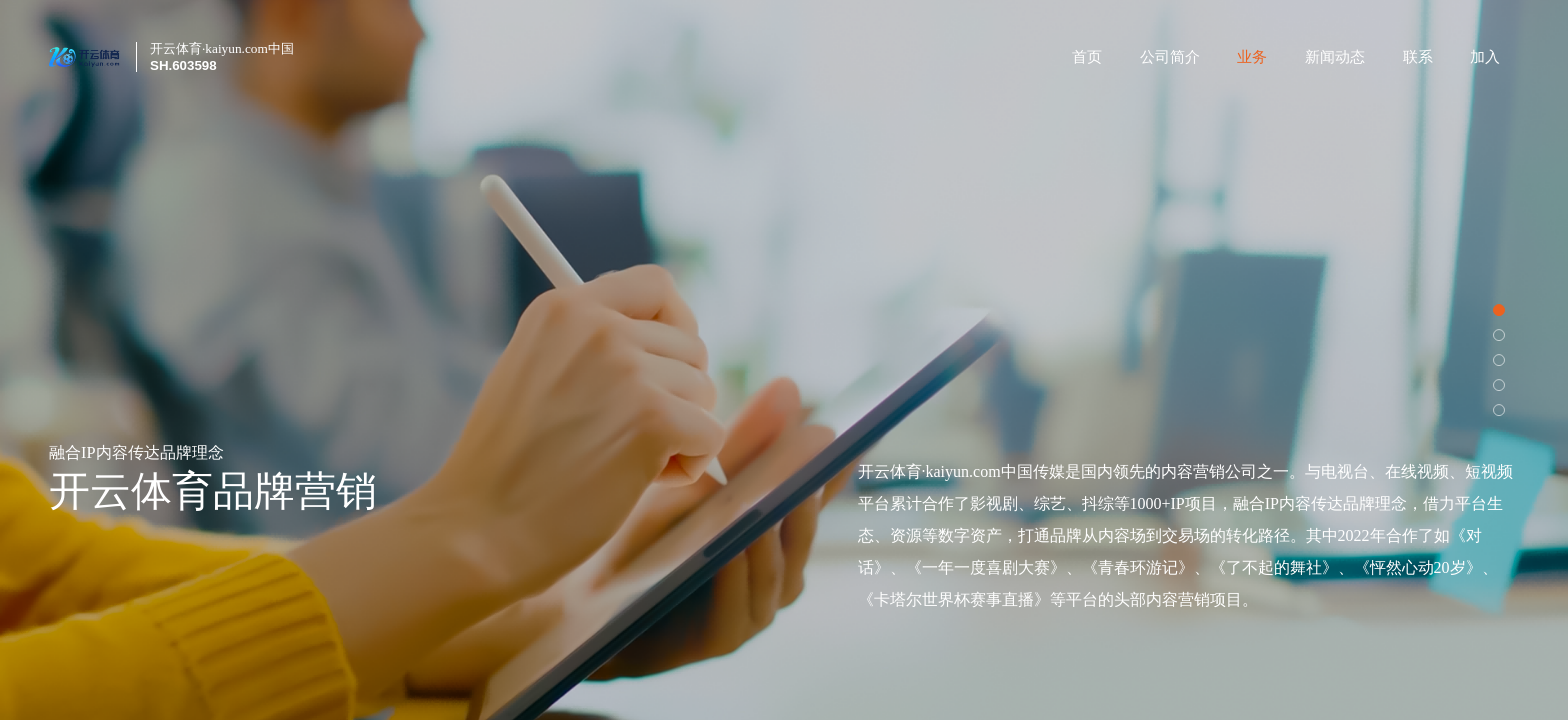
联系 (1418, 57)
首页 (1087, 57)
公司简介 (1170, 57)
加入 (1485, 57)
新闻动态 (1335, 57)
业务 (1252, 57)
